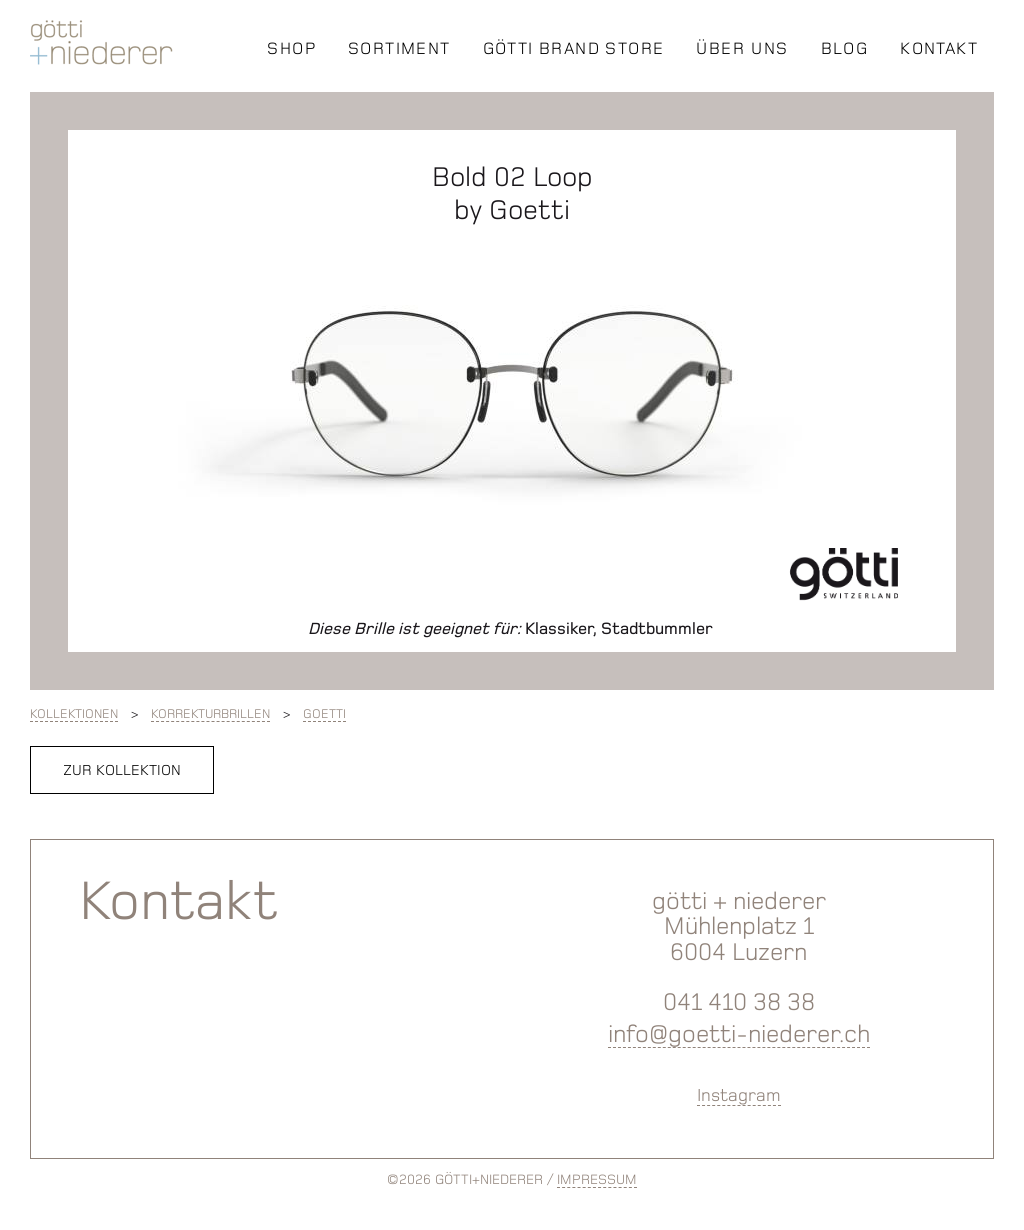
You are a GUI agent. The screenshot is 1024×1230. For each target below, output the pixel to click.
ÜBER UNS (742, 48)
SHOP (291, 48)
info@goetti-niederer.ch (739, 1033)
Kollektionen (74, 714)
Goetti (324, 714)
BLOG (845, 48)
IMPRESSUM (597, 1179)
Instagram (739, 1095)
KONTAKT (939, 48)
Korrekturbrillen (210, 714)
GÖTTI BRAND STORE (574, 48)
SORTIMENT (399, 48)
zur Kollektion (122, 770)
